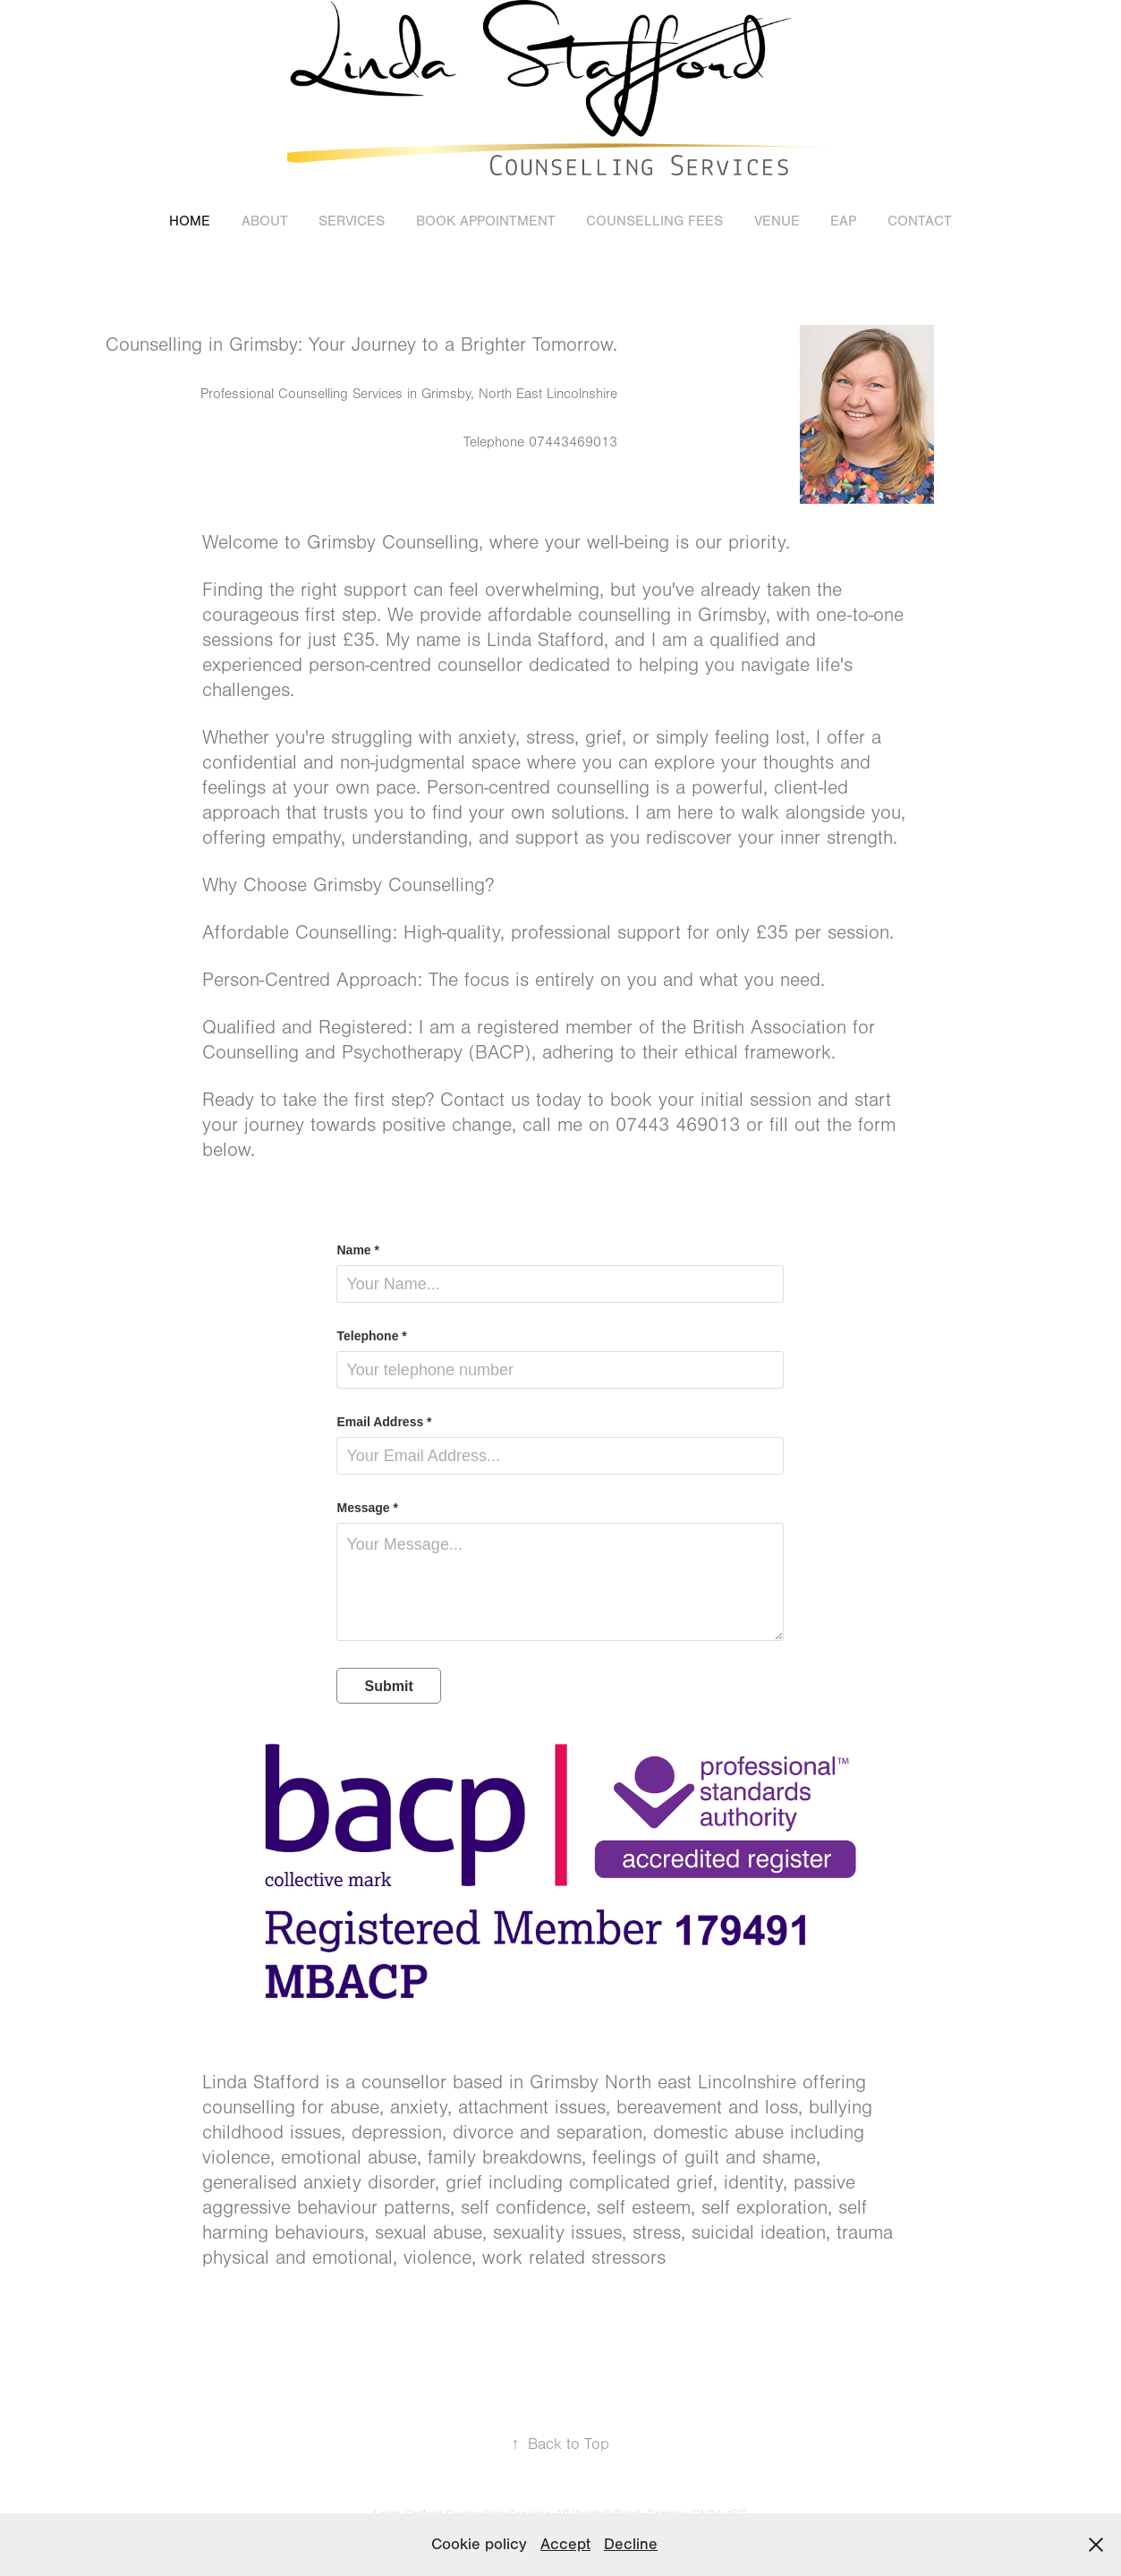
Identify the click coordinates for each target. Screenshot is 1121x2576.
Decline (631, 2544)
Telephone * (371, 1336)
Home (189, 221)
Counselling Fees (654, 221)
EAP (843, 221)
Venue (777, 221)
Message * (366, 1507)
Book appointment (486, 221)
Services (351, 221)
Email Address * (383, 1422)
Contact (919, 221)
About (265, 221)
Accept (565, 2544)
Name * (357, 1250)
